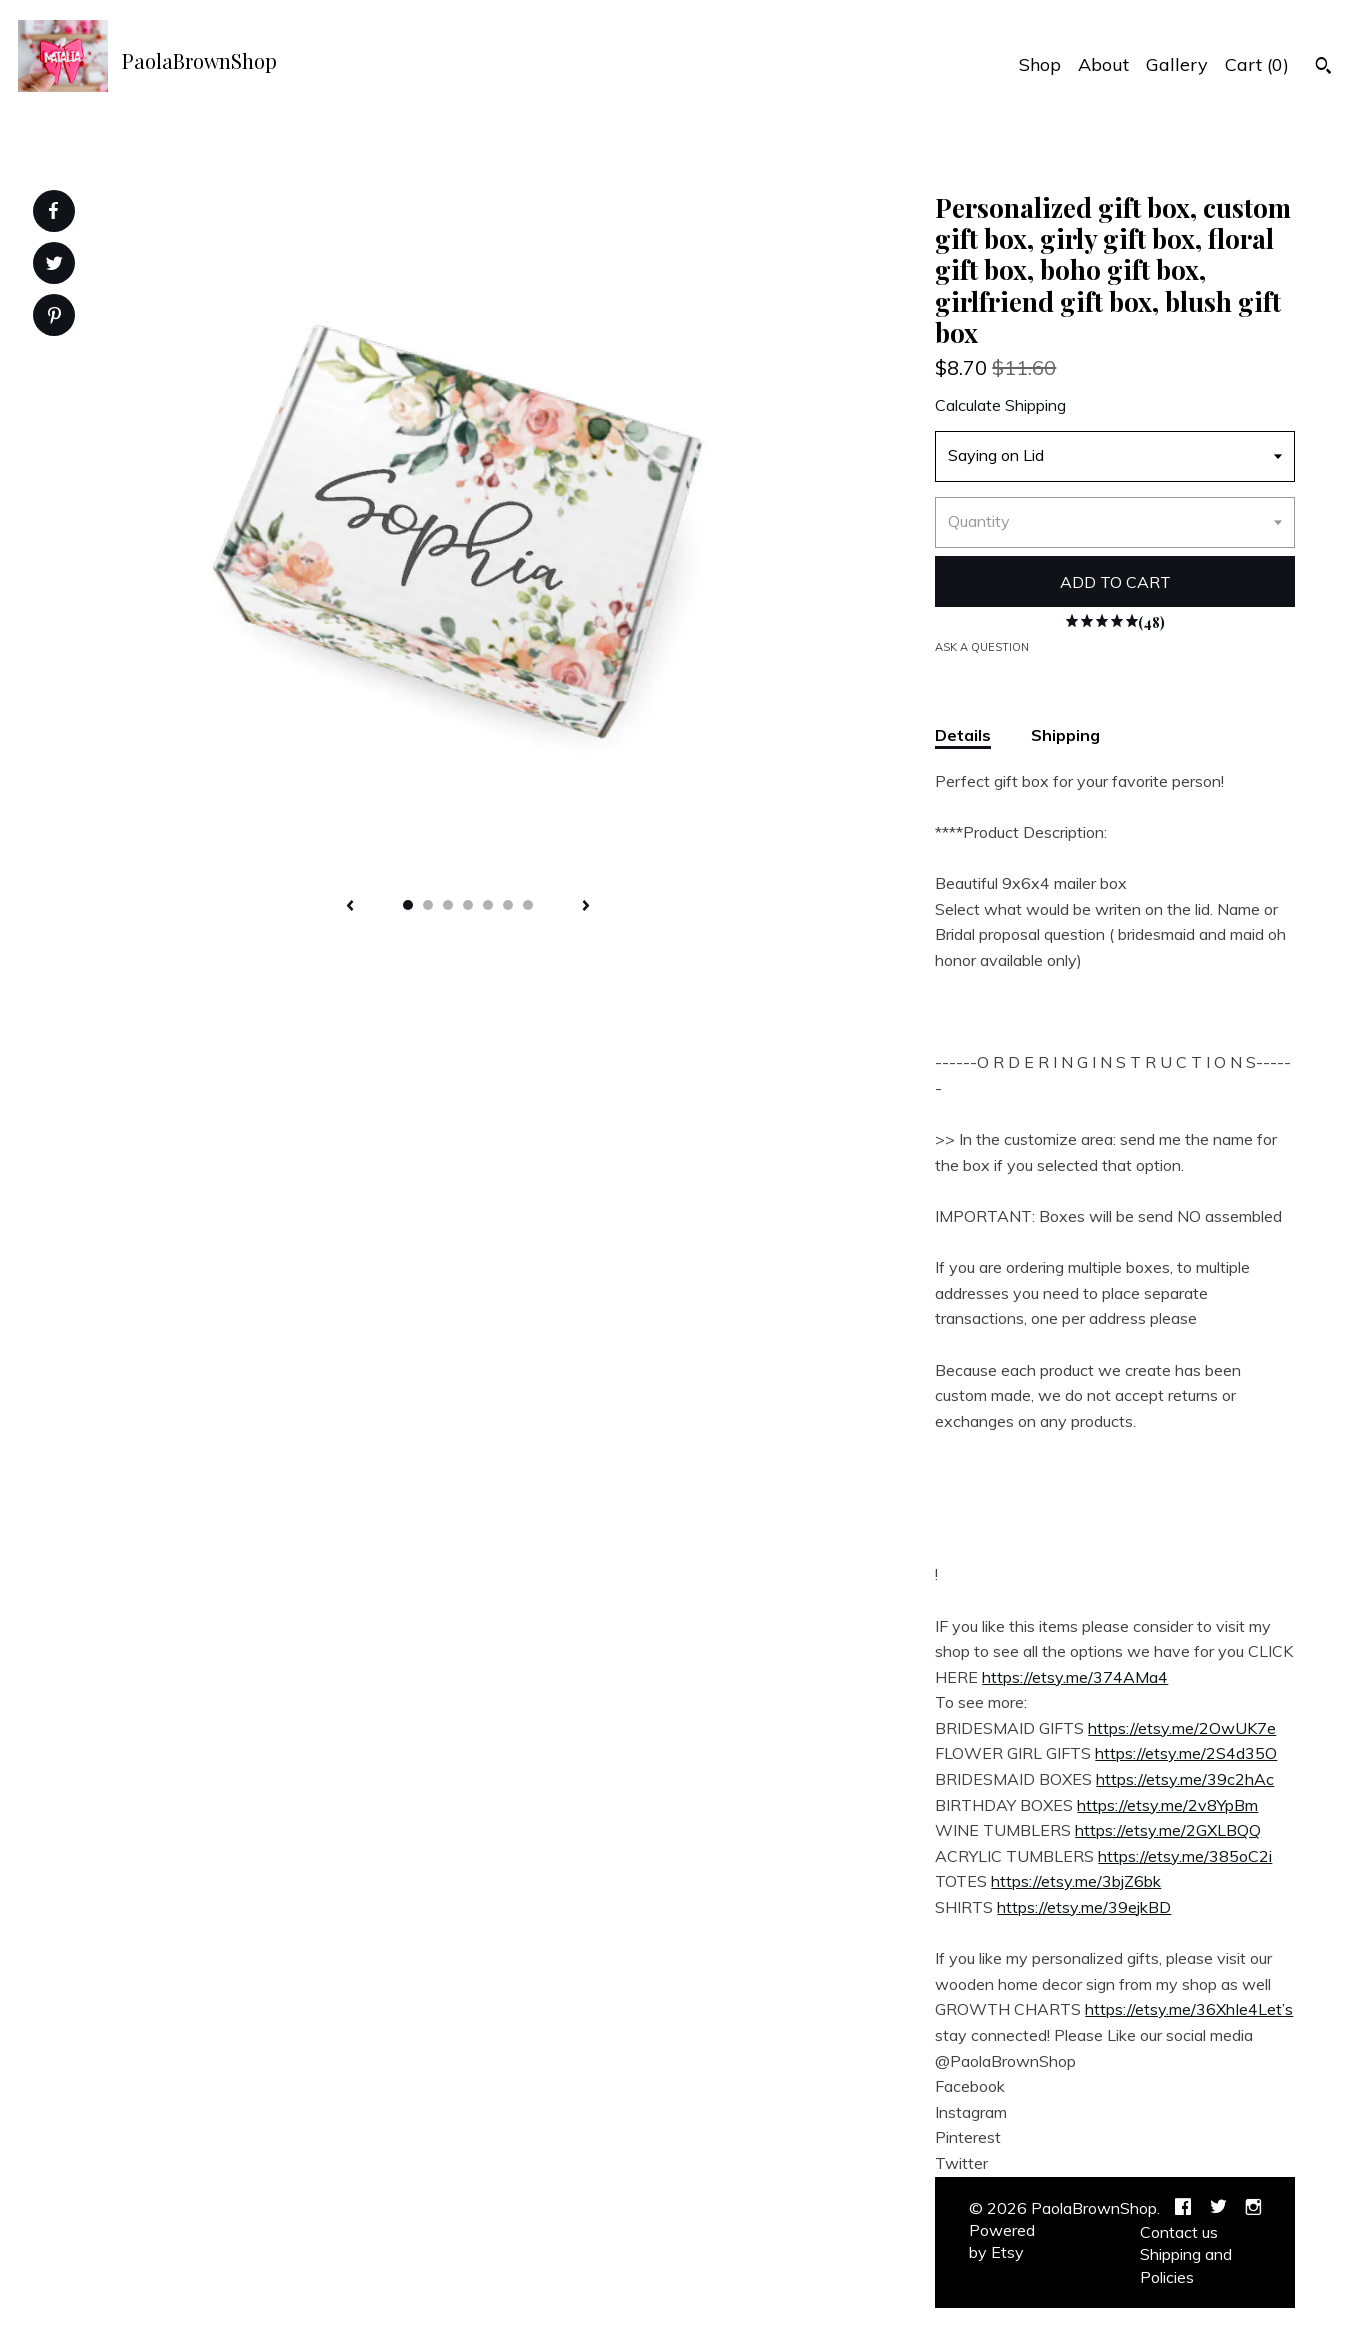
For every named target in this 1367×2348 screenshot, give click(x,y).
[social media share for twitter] (54, 265)
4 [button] (468, 905)
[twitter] (1218, 2209)
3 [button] (448, 905)
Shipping (1065, 735)
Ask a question (982, 647)
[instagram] (1253, 2209)
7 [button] (528, 905)
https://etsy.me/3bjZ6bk (1076, 1881)
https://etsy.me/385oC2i (1185, 1856)
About (1103, 64)
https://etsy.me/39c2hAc (1185, 1779)
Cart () (1257, 64)
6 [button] (508, 905)
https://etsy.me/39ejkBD (1084, 1907)
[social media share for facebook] (53, 211)
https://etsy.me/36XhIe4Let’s (1189, 2009)
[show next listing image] (586, 907)
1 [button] (408, 905)
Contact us (1179, 2232)
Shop (1040, 64)
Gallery (1177, 64)
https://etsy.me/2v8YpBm (1167, 1805)
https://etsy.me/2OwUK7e (1182, 1728)
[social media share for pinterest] (54, 317)
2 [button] (428, 905)
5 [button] (488, 905)
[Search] (1323, 68)
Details (963, 735)
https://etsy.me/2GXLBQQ (1168, 1830)
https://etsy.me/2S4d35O (1186, 1753)
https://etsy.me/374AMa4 (1075, 1677)
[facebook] (1183, 2209)
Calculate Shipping (1000, 405)
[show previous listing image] (350, 907)
